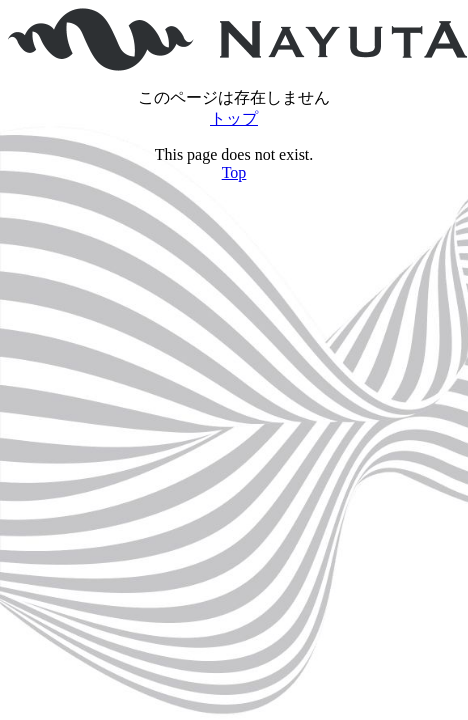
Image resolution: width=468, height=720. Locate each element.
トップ (234, 118)
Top (234, 172)
